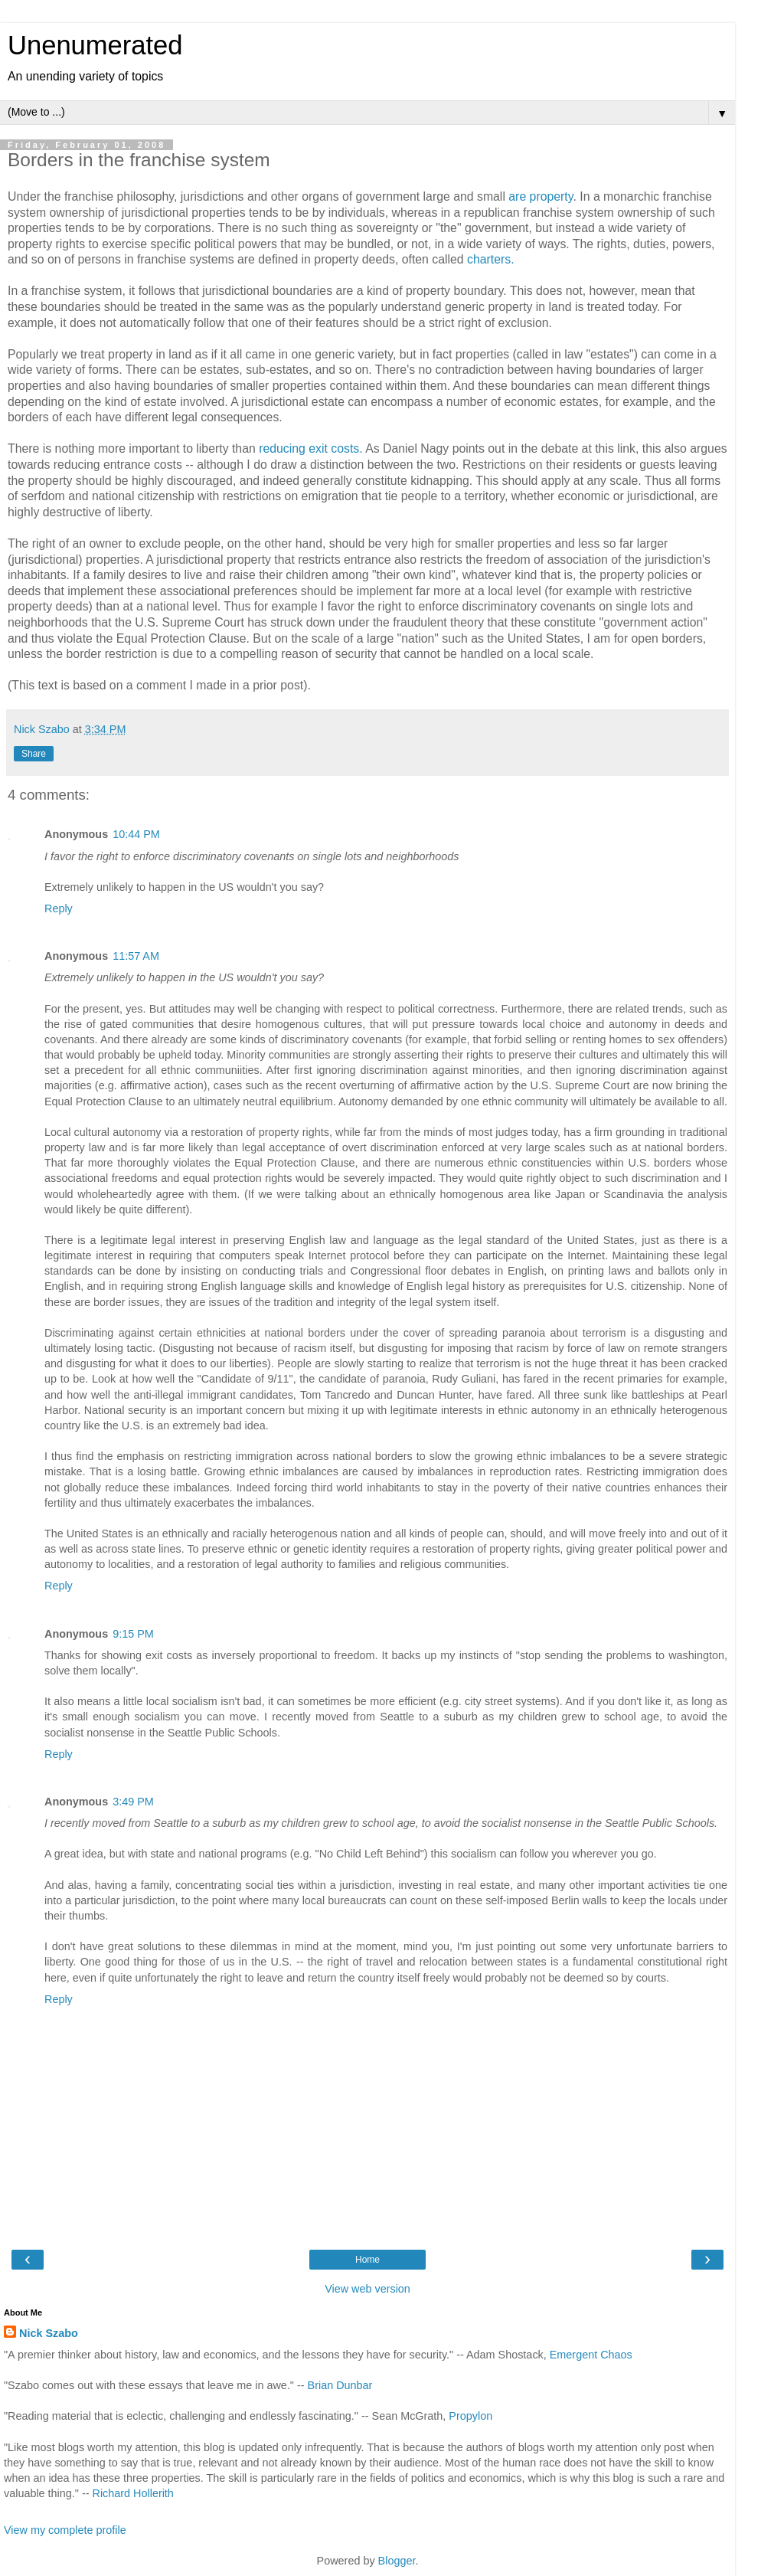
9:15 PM (133, 1634)
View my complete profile (65, 2530)
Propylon (470, 2416)
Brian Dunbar (340, 2385)
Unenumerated (95, 45)
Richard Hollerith (133, 2493)
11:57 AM (136, 956)
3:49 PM (133, 1801)
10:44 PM (136, 834)
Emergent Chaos (591, 2355)
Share (33, 753)
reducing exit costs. (310, 448)
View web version (367, 2289)
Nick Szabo (48, 2333)
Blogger (397, 2561)
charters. (490, 259)
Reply (58, 908)
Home (367, 2259)
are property (540, 196)
